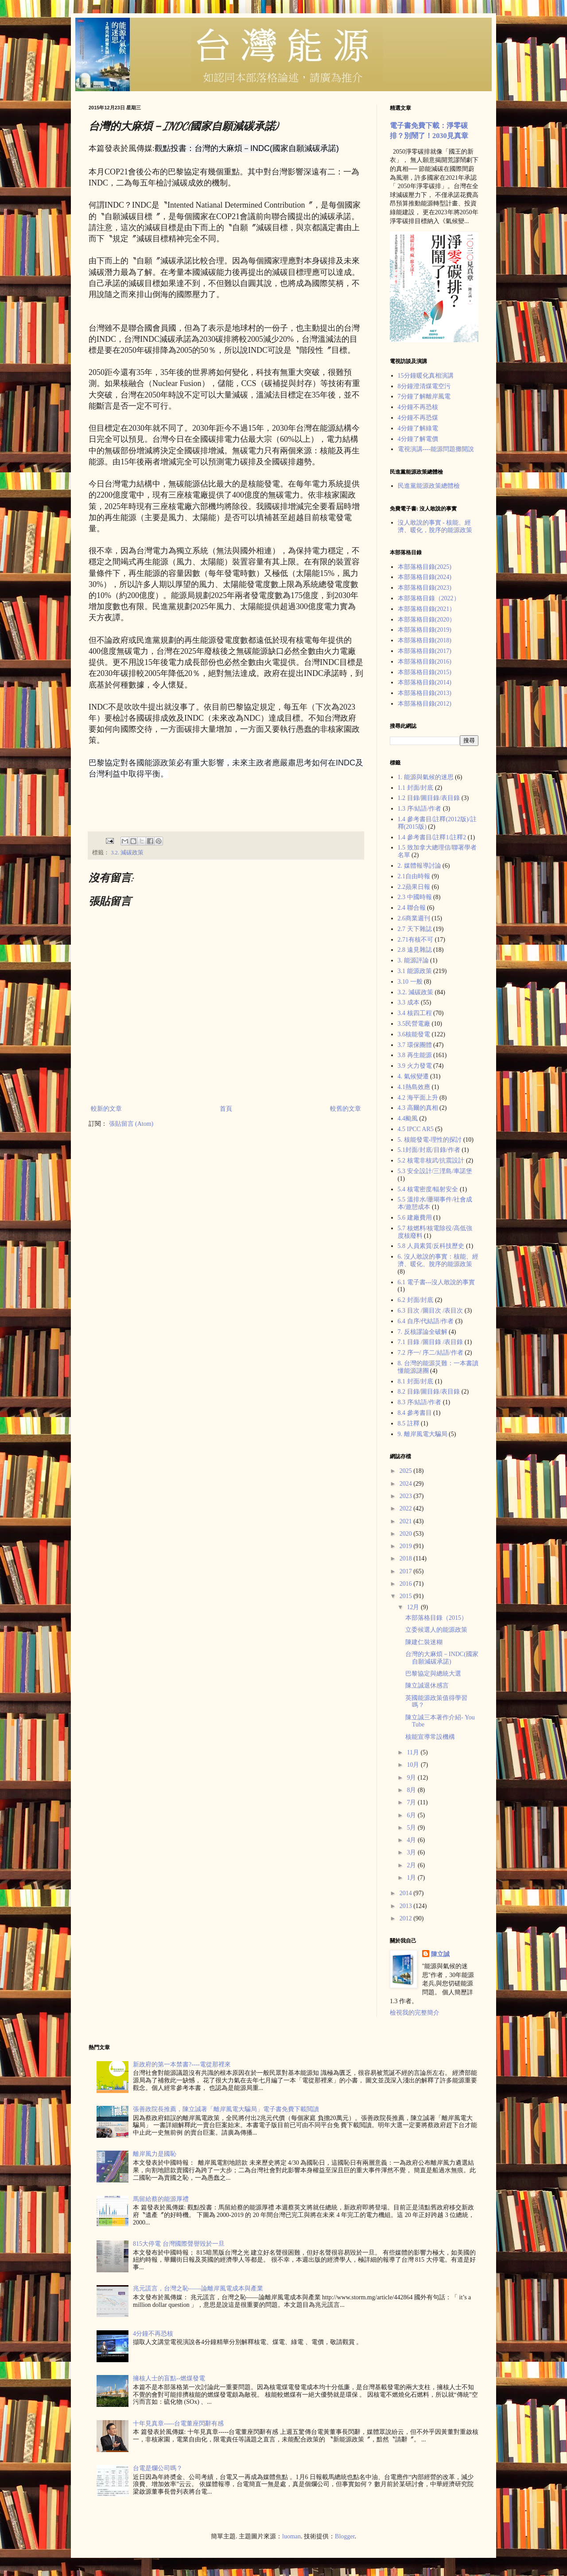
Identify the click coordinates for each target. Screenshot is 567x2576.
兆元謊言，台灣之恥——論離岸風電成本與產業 (198, 2288)
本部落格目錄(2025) (424, 567)
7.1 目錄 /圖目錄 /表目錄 (430, 1342)
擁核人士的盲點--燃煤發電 (169, 2378)
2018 (407, 1558)
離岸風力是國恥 (154, 2154)
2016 (407, 1583)
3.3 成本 (408, 1002)
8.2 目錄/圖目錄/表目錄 (429, 1391)
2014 (407, 1893)
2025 (407, 1471)
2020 (407, 1533)
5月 (412, 1827)
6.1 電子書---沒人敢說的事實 (436, 1282)
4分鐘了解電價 (418, 439)
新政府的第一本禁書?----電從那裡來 (182, 2064)
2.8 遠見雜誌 (415, 949)
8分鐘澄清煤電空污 (424, 386)
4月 (412, 1840)
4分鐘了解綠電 (418, 428)
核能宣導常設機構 (430, 1737)
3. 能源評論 (413, 960)
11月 (413, 1752)
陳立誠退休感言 (427, 1685)
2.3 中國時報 (415, 897)
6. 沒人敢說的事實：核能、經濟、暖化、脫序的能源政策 (438, 1260)
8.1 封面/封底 (416, 1381)
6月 (412, 1815)
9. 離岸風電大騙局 (422, 1434)
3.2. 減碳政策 (127, 853)
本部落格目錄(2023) (424, 587)
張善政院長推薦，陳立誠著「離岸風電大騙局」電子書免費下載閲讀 (226, 2109)
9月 (412, 1777)
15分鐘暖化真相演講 (426, 375)
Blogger (344, 2536)
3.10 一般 (410, 981)
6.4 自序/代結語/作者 (426, 1321)
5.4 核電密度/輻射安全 (428, 1189)
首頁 (226, 1108)
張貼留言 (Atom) (131, 1123)
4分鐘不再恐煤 (418, 417)
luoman (291, 2536)
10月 (414, 1764)
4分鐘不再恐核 (418, 407)
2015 (407, 1596)
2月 (412, 1865)
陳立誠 (440, 1954)
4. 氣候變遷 (413, 1076)
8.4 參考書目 (415, 1413)
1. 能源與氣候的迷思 (426, 777)
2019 (407, 1546)
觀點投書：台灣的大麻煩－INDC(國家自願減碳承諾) (247, 148)
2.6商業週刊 (414, 918)
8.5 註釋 (408, 1423)
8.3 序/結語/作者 (420, 1402)
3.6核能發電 (414, 1034)
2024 (407, 1483)
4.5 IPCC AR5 (416, 1129)
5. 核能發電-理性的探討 (430, 1139)
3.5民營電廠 (414, 1023)
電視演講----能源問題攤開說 (436, 449)
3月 (412, 1852)
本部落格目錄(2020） (427, 619)
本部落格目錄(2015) (424, 672)
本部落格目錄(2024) (424, 577)
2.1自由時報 (414, 876)
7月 (412, 1802)
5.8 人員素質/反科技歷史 (431, 1246)
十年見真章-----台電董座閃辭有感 (178, 2423)
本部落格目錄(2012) (424, 703)
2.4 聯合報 (412, 907)
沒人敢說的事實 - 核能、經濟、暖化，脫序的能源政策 (435, 526)
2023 (407, 1496)
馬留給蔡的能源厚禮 (161, 2199)
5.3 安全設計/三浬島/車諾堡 (435, 1171)
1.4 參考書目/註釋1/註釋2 (432, 837)
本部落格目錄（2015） (436, 1617)
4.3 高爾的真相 (418, 1108)
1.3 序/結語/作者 (420, 808)
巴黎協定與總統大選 (433, 1673)
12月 (414, 1607)
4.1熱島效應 (414, 1087)
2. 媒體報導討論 (419, 865)
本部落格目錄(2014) (424, 682)
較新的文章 (106, 1108)
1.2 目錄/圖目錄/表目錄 (429, 798)
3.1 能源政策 (415, 971)
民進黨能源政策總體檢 (429, 486)
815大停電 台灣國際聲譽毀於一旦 (179, 2243)
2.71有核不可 (416, 939)
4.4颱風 (408, 1118)
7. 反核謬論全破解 (422, 1332)
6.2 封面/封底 (416, 1300)
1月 (412, 1877)
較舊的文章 (345, 1108)
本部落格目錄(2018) (424, 640)
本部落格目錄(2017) (424, 651)
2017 (407, 1571)
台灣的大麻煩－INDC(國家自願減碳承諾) (441, 1658)
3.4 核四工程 (415, 1013)
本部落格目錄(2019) (424, 629)
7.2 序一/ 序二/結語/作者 (430, 1352)
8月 (412, 1790)
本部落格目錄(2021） (427, 609)
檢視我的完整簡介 (414, 2012)
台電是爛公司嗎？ (158, 2468)
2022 (407, 1508)
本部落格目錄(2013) (424, 693)
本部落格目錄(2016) (424, 661)
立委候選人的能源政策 (436, 1629)
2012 (407, 1918)
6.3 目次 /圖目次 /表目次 (430, 1310)
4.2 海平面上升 (418, 1097)
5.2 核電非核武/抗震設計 (431, 1160)
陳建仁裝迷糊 (424, 1642)
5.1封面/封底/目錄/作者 (429, 1150)
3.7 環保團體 (415, 1045)
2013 (407, 1906)
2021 (407, 1521)
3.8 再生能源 (415, 1055)
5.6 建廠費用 (415, 1217)
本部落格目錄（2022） (429, 598)
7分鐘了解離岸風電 (424, 396)
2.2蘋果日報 (414, 887)
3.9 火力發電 (415, 1065)
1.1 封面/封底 (416, 787)
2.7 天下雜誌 (415, 929)
